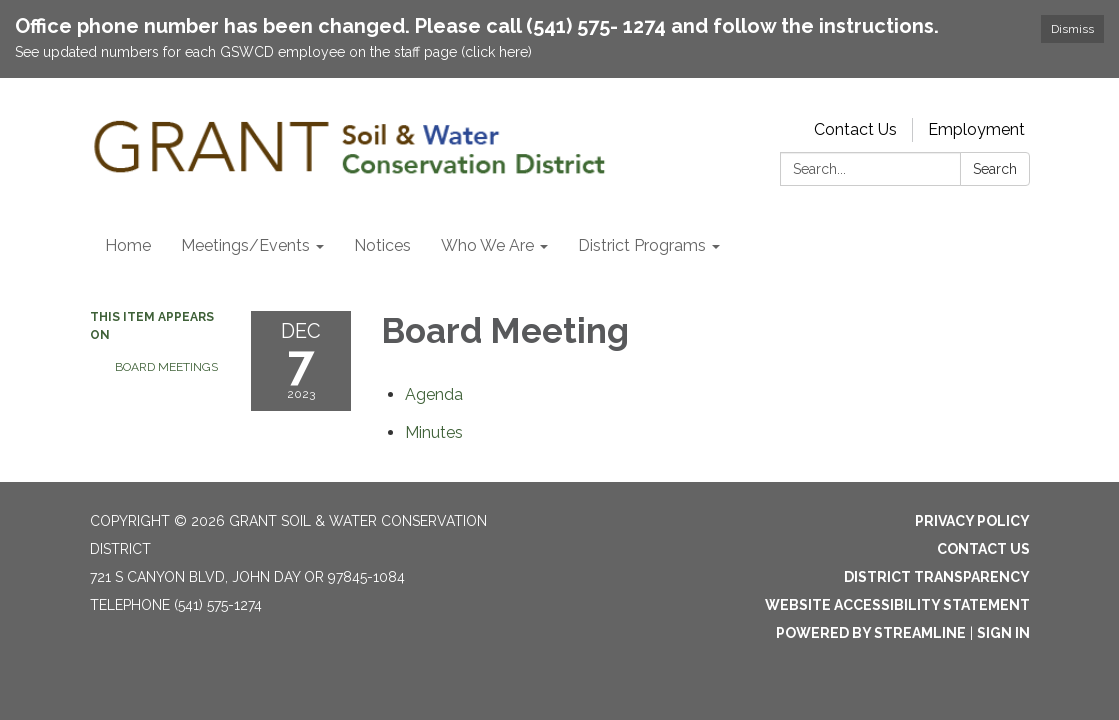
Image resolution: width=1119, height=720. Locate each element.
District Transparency (937, 577)
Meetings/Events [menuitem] (245, 245)
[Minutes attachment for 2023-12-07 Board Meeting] (434, 432)
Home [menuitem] (128, 245)
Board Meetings (166, 367)
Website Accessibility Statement (897, 605)
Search (995, 169)
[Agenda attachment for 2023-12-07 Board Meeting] (434, 394)
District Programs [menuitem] (642, 245)
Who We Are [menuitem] (487, 245)
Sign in (1003, 633)
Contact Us (855, 129)
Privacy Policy (972, 521)
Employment (976, 129)
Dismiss (1072, 29)
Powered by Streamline (871, 633)
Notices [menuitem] (382, 245)
